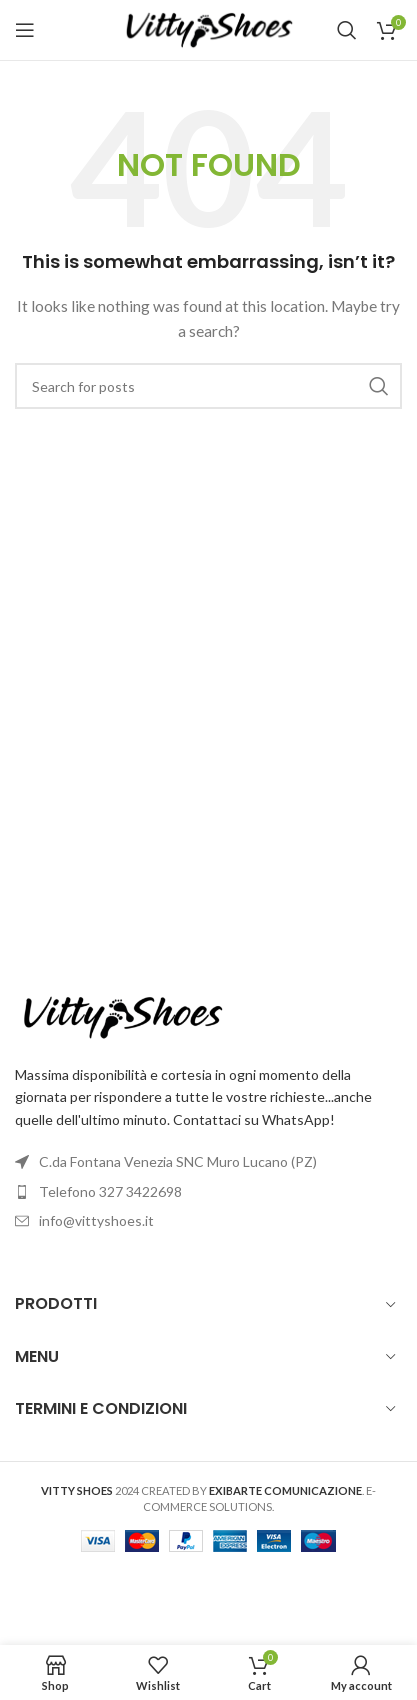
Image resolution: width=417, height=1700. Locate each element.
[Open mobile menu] (25, 30)
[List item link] (208, 1192)
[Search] (347, 30)
